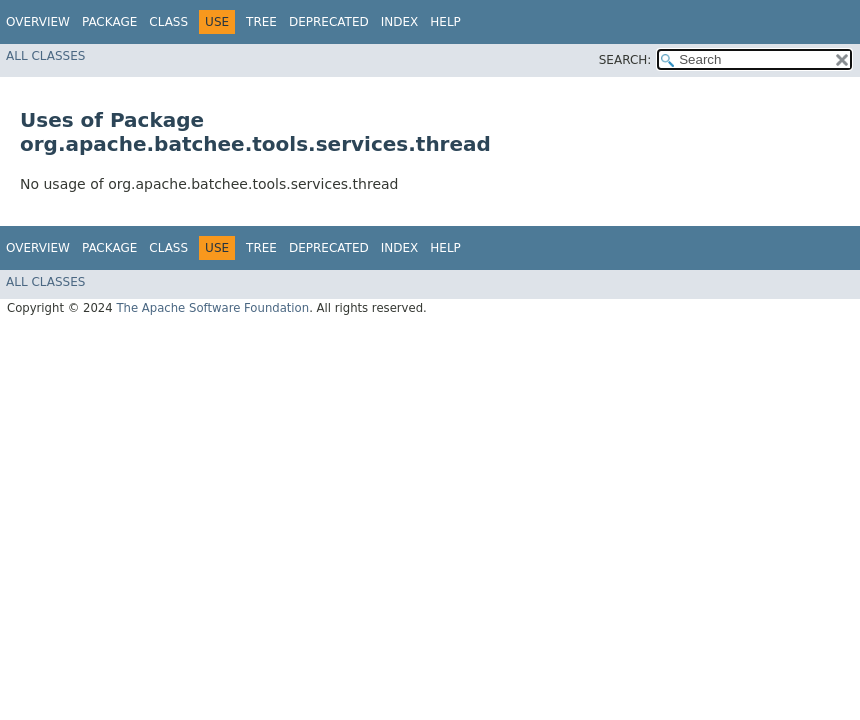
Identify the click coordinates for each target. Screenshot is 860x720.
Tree (261, 22)
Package (109, 22)
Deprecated (329, 22)
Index (400, 22)
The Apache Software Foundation (212, 308)
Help (445, 22)
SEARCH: (625, 60)
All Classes (45, 56)
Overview (38, 22)
